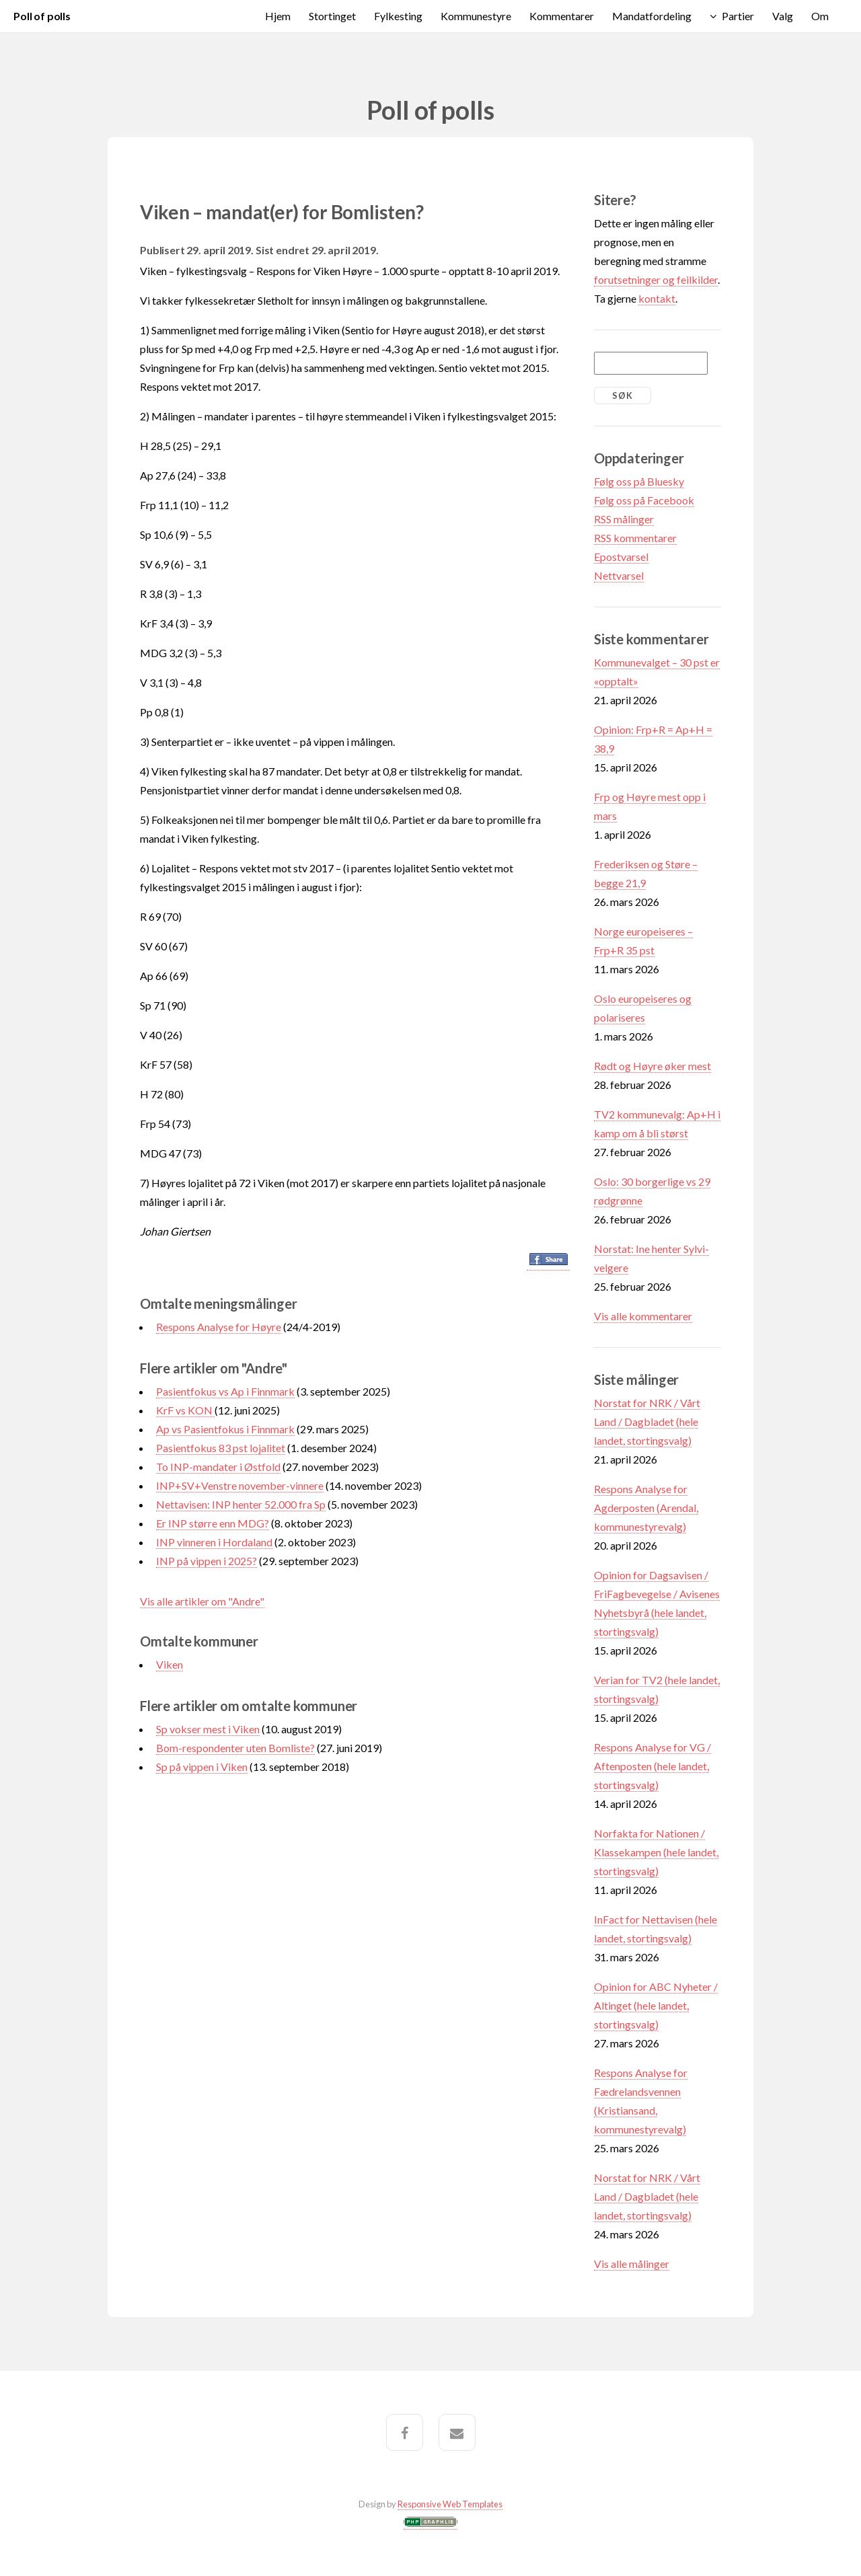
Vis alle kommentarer (643, 1316)
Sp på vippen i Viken (202, 1766)
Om (820, 15)
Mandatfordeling (651, 15)
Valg (782, 15)
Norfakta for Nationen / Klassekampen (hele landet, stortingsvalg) (656, 1852)
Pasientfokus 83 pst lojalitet (220, 1447)
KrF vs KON (185, 1410)
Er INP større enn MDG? (212, 1523)
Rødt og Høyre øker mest (652, 1065)
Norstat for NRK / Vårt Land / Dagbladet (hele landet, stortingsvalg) (647, 1421)
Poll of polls (42, 15)
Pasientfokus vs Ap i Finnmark (225, 1391)
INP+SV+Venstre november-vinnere (240, 1485)
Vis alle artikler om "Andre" (202, 1601)
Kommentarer (561, 15)
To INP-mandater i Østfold (218, 1466)
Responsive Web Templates (450, 2504)
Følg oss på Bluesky (639, 481)
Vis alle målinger (631, 2263)
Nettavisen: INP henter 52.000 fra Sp (241, 1504)
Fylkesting (398, 15)
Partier (738, 15)
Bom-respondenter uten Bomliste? (235, 1747)
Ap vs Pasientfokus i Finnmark (225, 1429)
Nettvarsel (619, 575)
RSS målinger (624, 519)
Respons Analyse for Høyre (218, 1326)
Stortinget (332, 15)
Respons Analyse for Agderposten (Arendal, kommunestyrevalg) (646, 1507)
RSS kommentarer (635, 537)
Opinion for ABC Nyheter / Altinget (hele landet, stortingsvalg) (656, 2005)
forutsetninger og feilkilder (656, 279)
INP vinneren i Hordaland (214, 1542)
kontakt (656, 298)
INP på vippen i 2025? (206, 1560)
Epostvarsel (621, 556)
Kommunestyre (476, 15)
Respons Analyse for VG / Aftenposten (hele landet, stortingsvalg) (652, 1766)
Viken (169, 1664)
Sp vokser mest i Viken (208, 1728)
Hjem (278, 15)
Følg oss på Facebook (644, 500)
